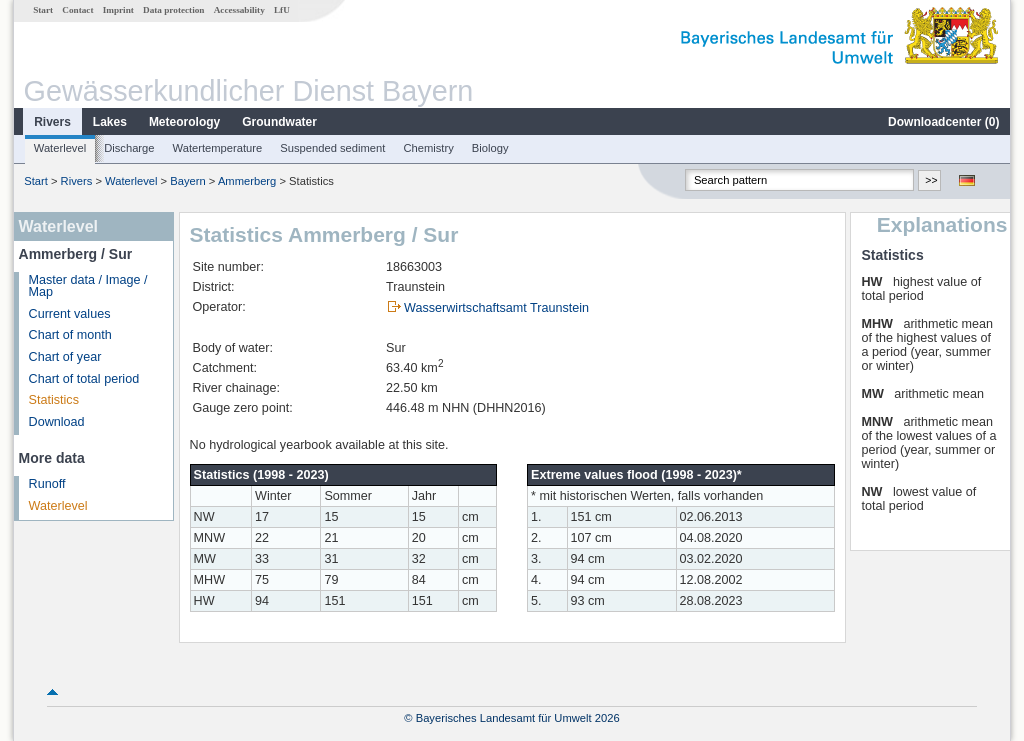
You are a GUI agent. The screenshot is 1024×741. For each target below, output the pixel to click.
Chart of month (70, 335)
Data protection (173, 10)
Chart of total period (84, 379)
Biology (490, 148)
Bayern (187, 181)
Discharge (129, 148)
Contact (77, 10)
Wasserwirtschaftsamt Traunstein (496, 308)
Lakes (110, 122)
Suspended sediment (332, 148)
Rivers (52, 122)
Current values (70, 314)
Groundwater (279, 122)
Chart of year (65, 357)
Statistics (54, 400)
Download (57, 422)
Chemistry (428, 148)
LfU (282, 10)
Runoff (47, 484)
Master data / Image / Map (88, 286)
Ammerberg (247, 181)
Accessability (239, 10)
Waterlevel (60, 148)
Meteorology (184, 122)
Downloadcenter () (943, 122)
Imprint (118, 10)
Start (43, 10)
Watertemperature (218, 148)
